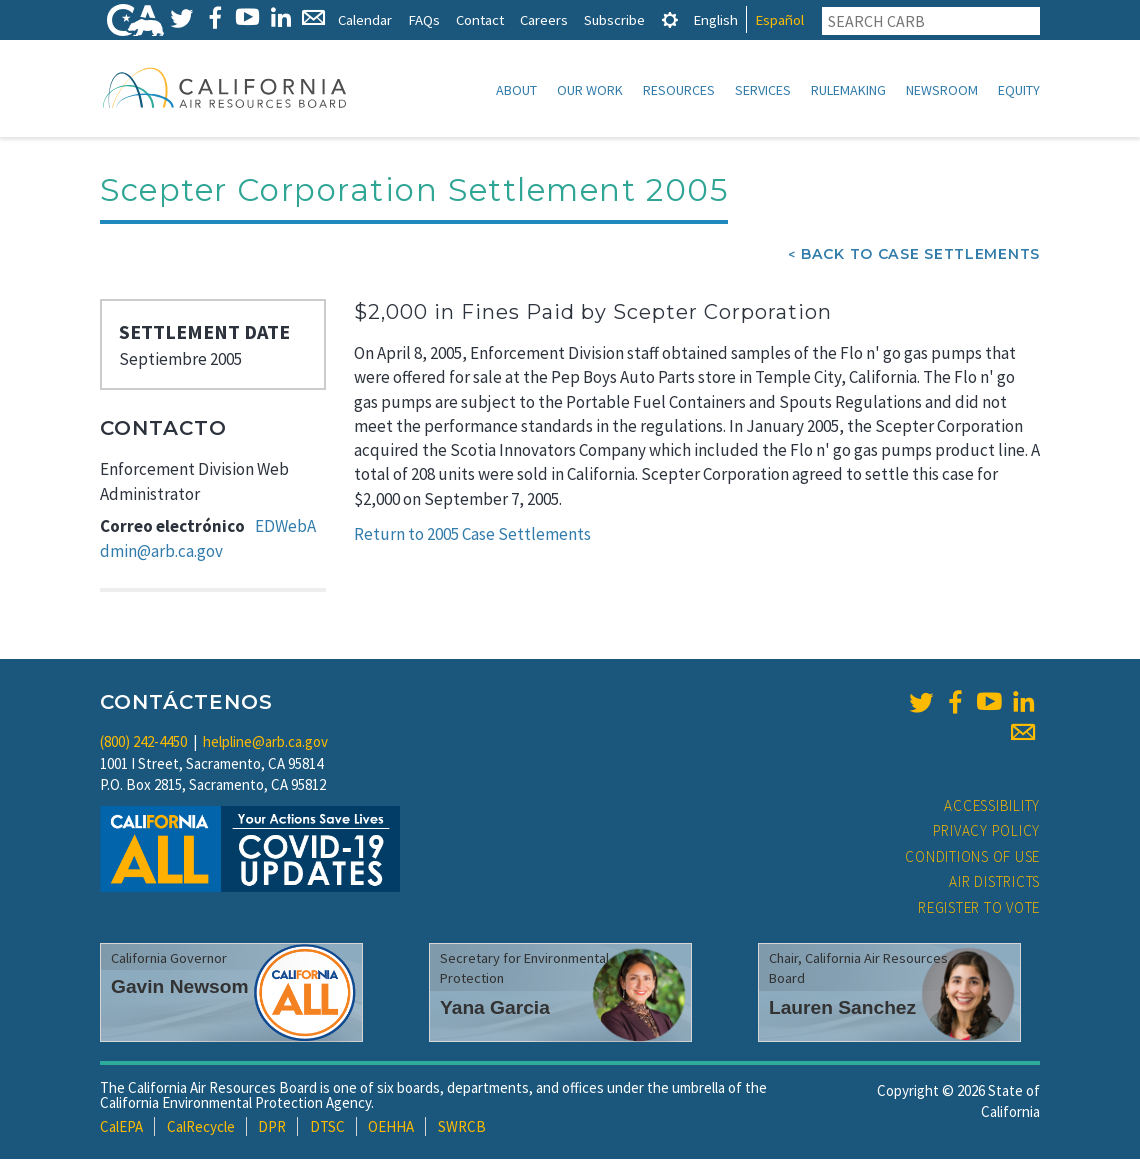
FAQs (424, 19)
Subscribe (614, 19)
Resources (679, 90)
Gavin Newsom (180, 988)
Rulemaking (848, 90)
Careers (544, 19)
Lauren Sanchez (842, 1009)
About (516, 90)
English (715, 19)
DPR (272, 1128)
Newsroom (942, 90)
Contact (480, 19)
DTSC (327, 1128)
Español (779, 19)
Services (763, 90)
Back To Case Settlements (920, 256)
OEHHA (391, 1128)
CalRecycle (201, 1128)
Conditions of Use (972, 858)
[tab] (670, 19)
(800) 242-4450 (143, 743)
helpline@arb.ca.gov (265, 743)
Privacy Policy (987, 832)
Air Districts (994, 883)
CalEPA (121, 1128)
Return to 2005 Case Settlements (472, 536)
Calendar (365, 19)
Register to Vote (979, 909)
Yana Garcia (495, 1009)
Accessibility (992, 807)
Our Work (590, 90)
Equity (1019, 90)
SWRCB (462, 1128)
